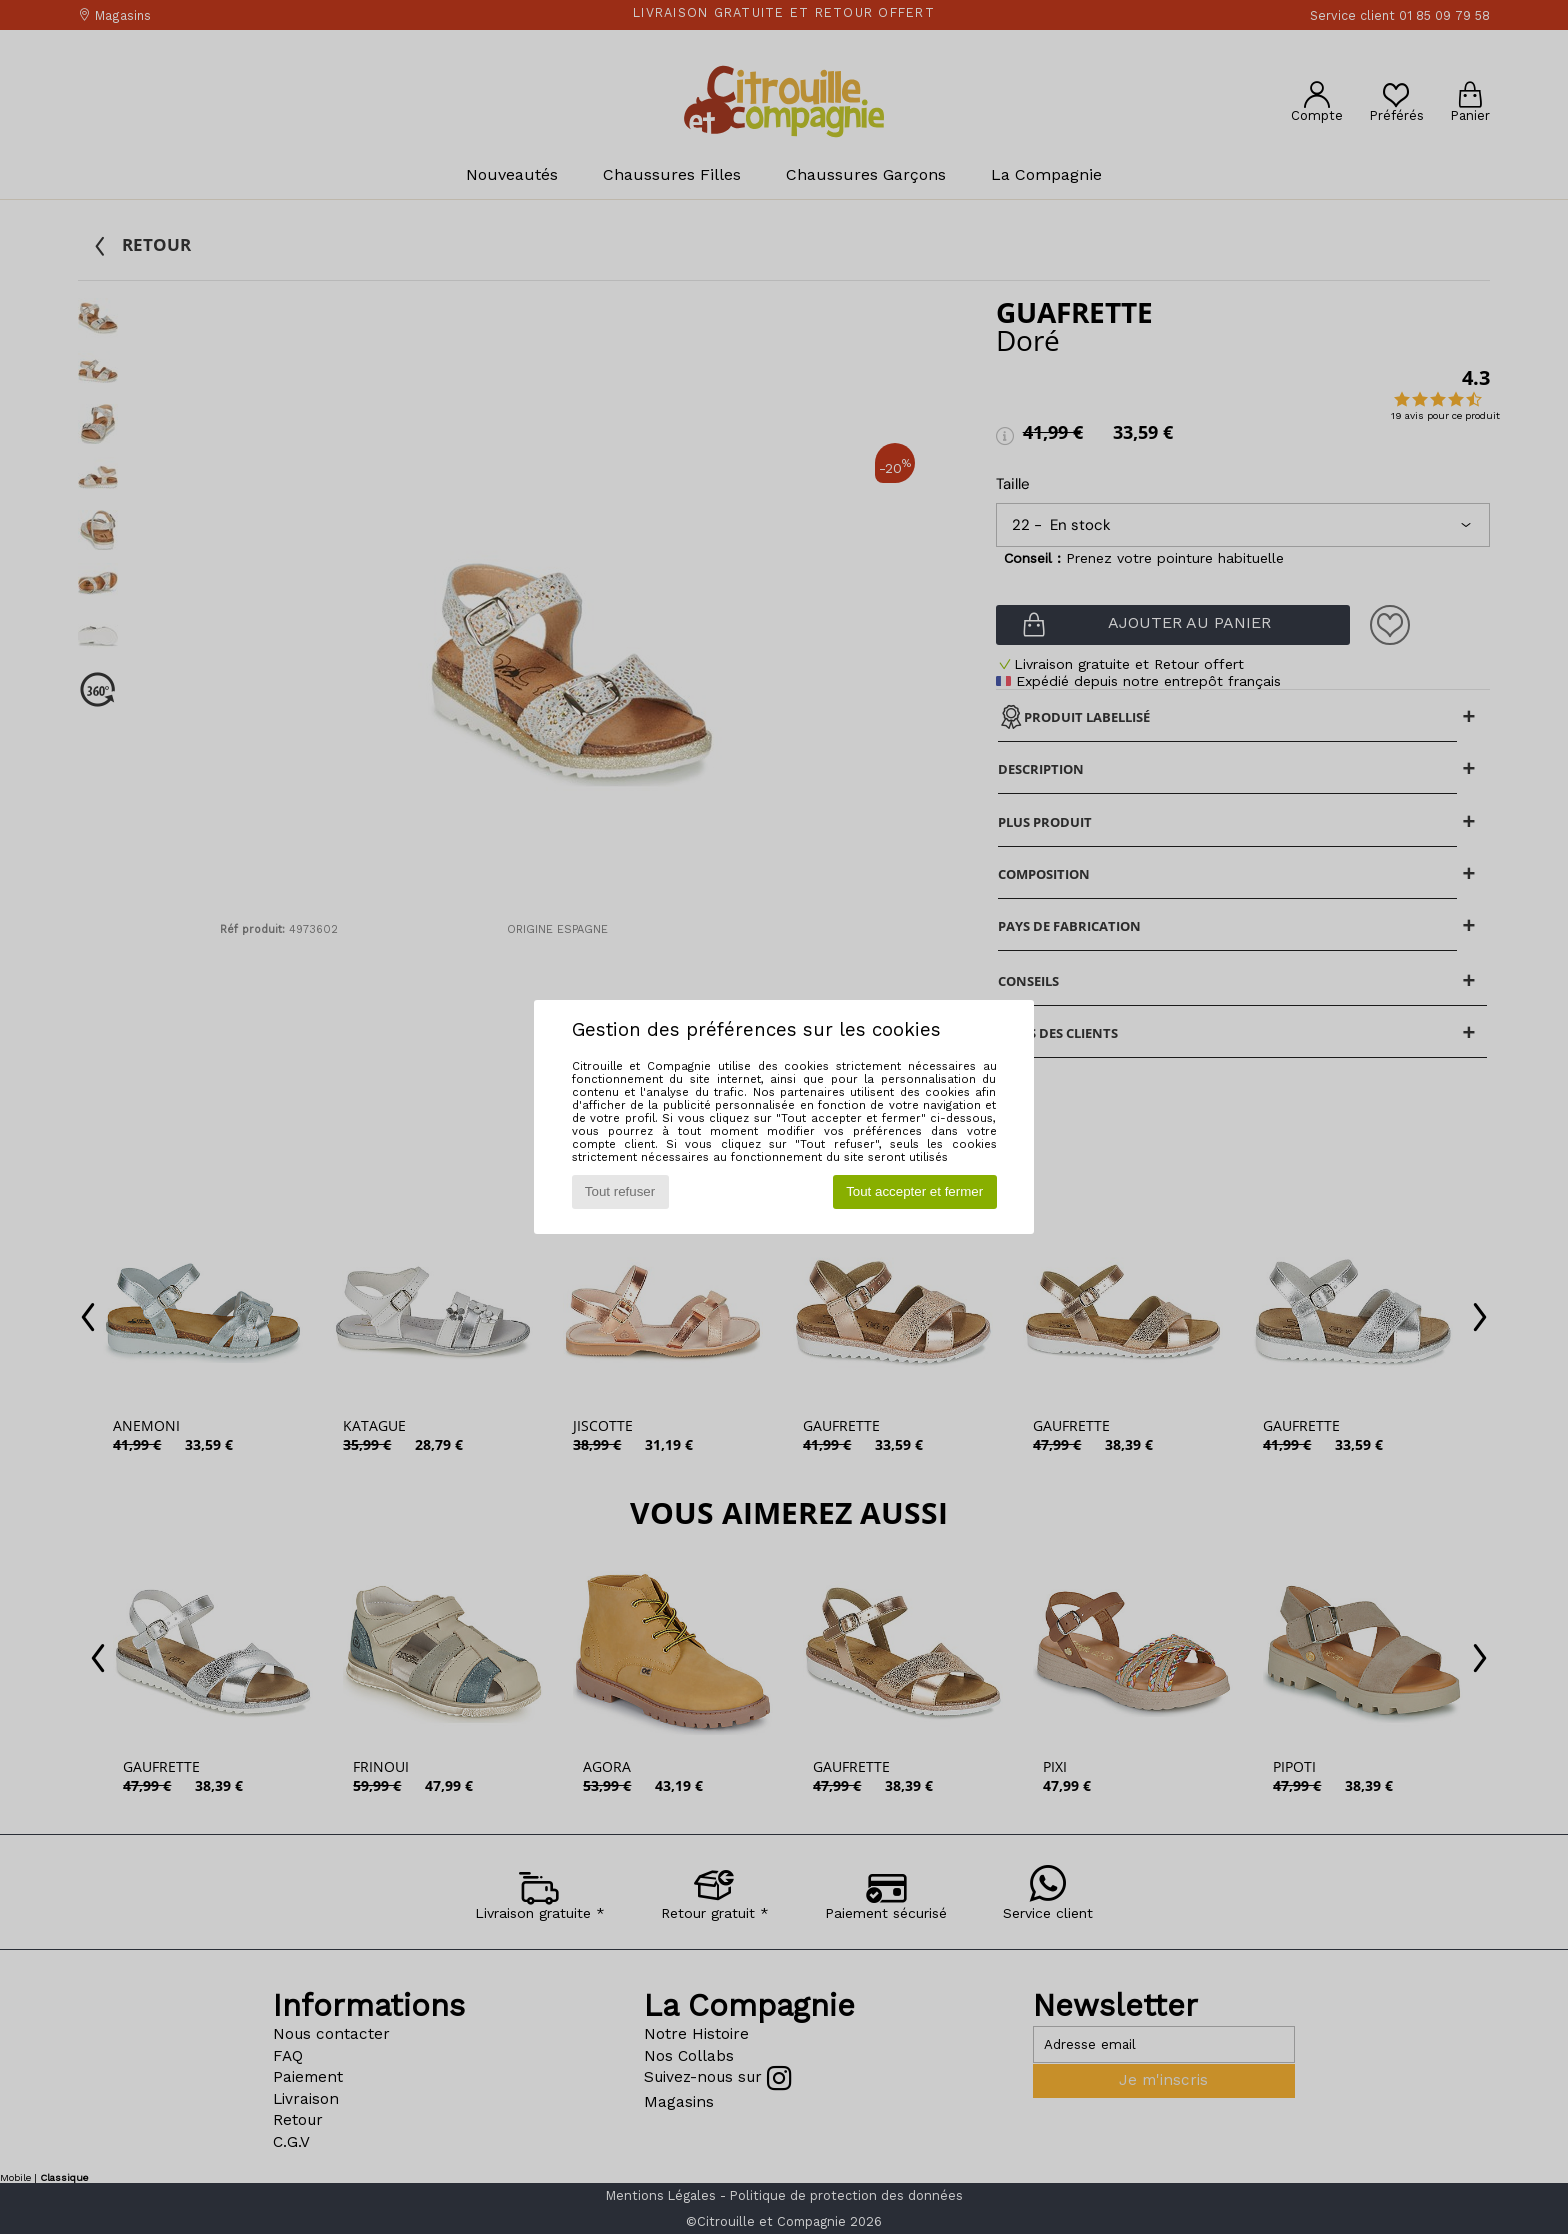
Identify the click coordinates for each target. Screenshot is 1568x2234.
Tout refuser (620, 1191)
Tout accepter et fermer (914, 1191)
